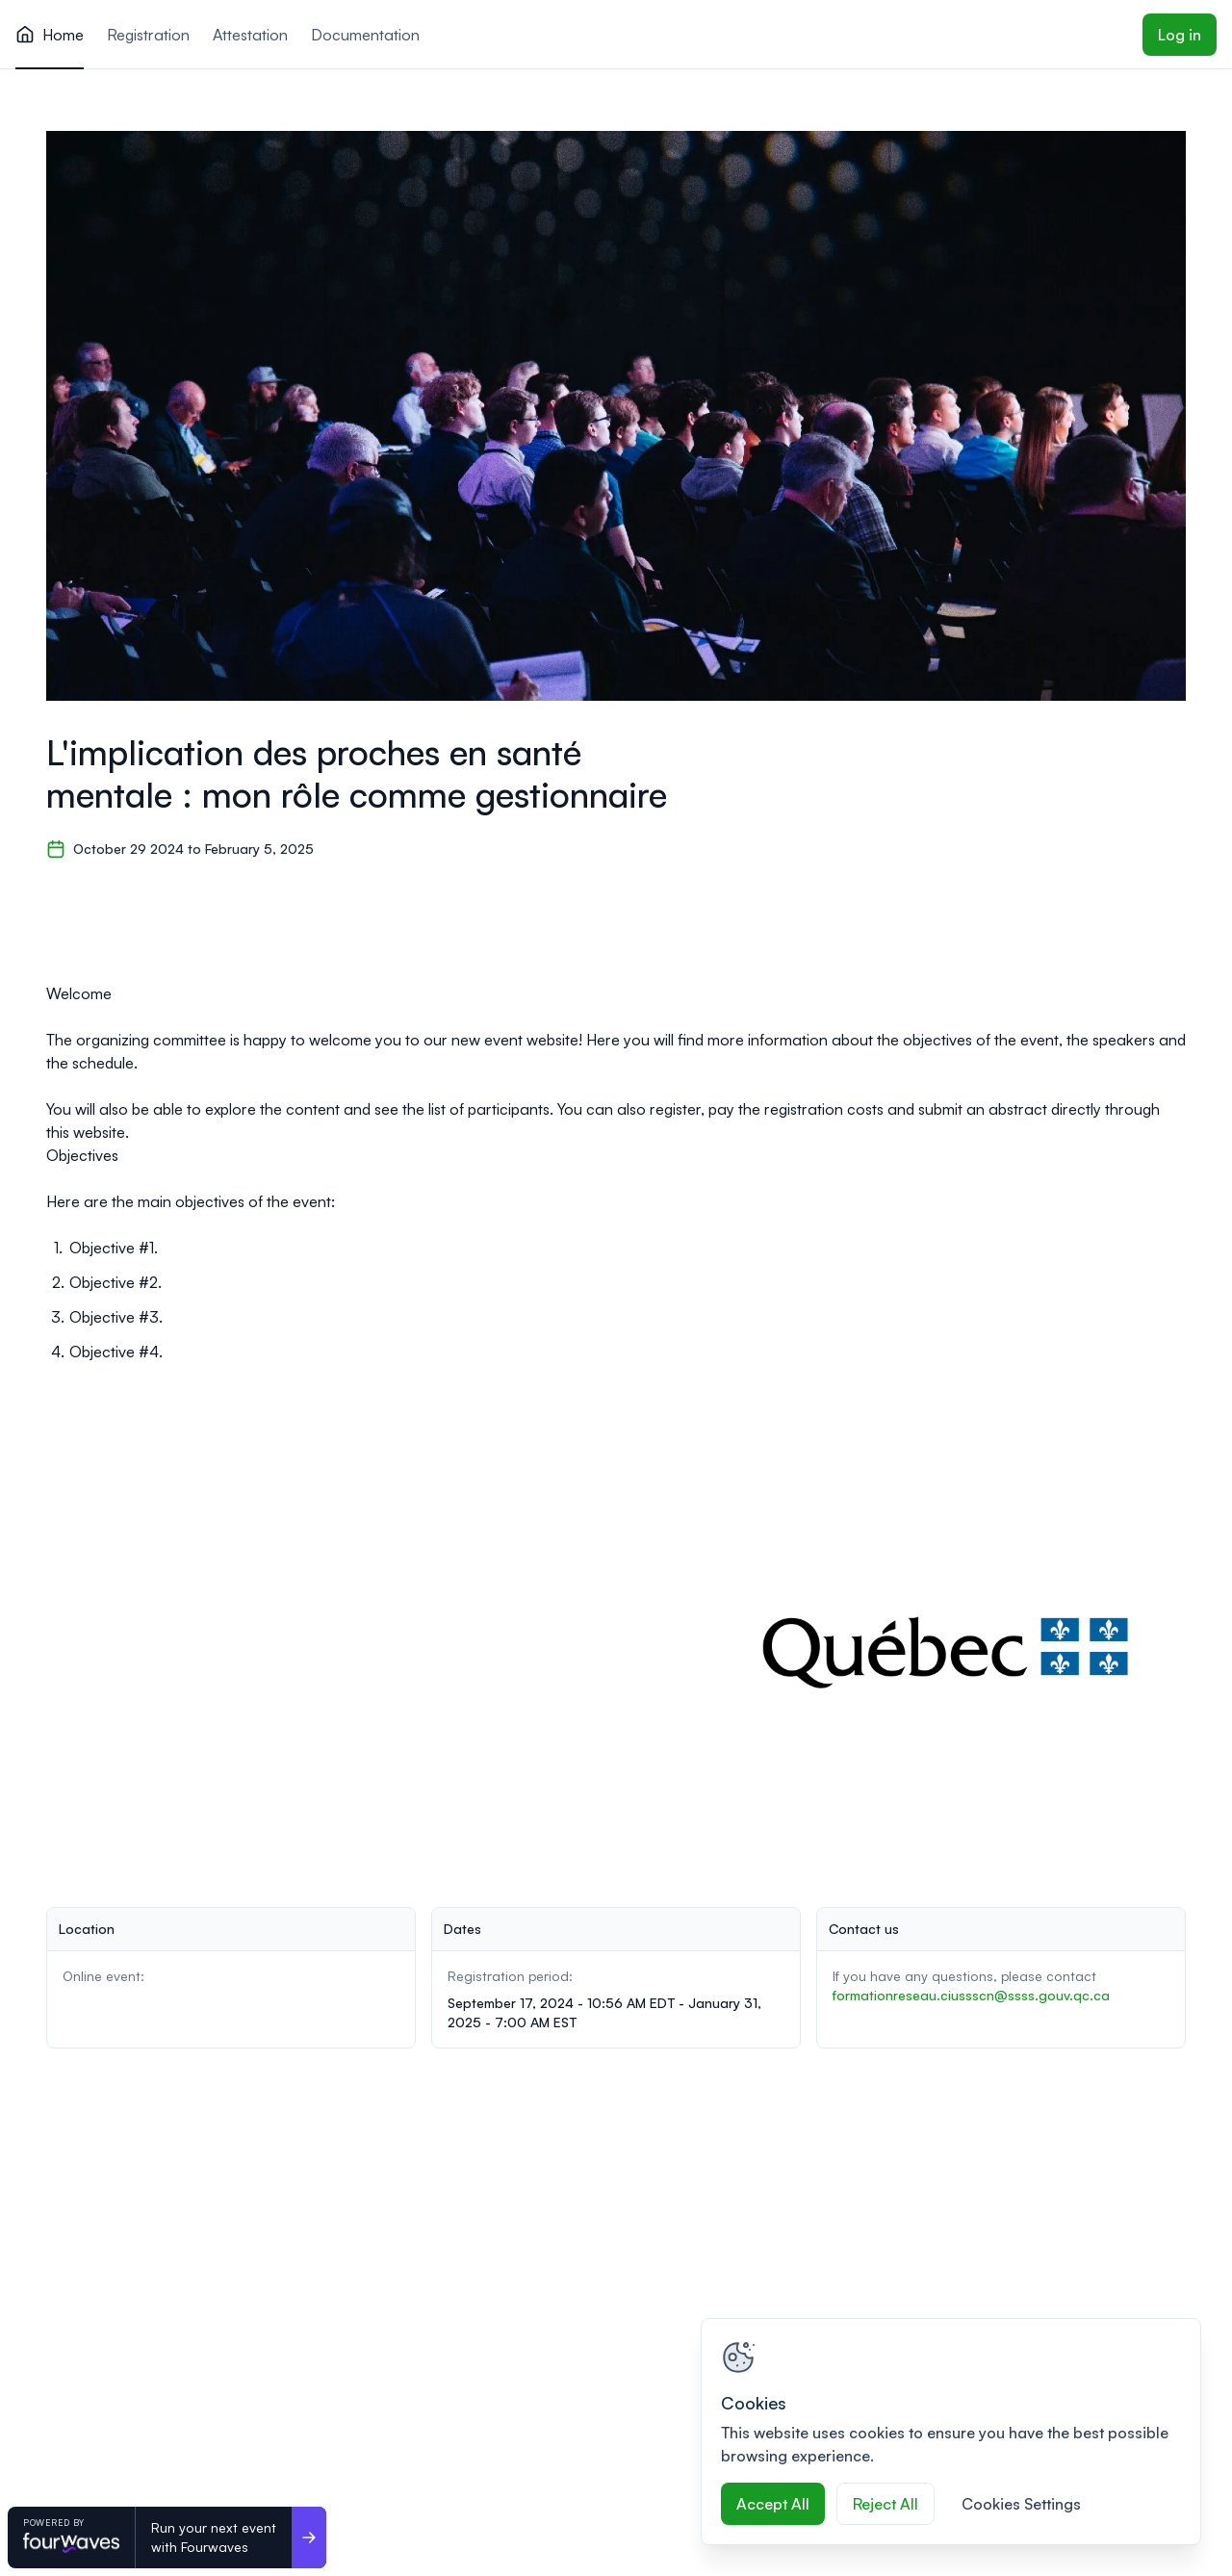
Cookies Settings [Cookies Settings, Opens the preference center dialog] (1021, 2503)
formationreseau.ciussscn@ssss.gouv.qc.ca (971, 1995)
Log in (1179, 34)
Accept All (772, 2503)
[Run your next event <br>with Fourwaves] (309, 2537)
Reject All (885, 2503)
